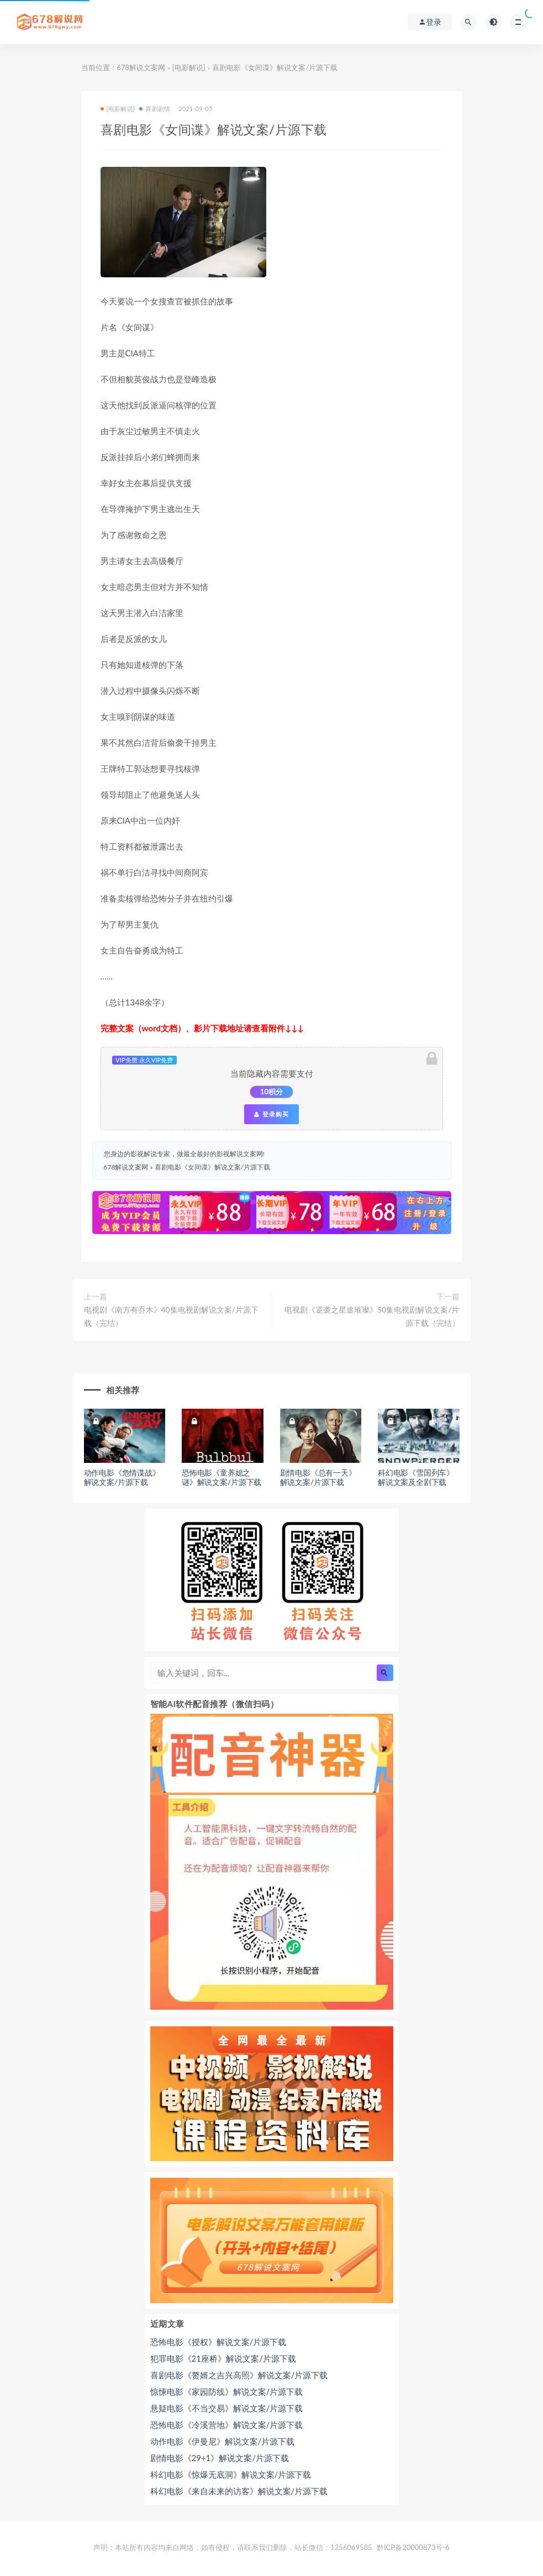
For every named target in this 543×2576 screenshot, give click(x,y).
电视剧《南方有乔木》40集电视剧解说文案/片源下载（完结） (171, 1316)
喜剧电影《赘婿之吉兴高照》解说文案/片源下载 (239, 2375)
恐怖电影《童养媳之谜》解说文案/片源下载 (221, 1477)
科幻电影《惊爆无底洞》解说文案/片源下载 (231, 2474)
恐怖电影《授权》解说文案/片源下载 (218, 2342)
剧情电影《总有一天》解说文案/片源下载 (318, 1477)
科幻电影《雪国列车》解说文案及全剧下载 (416, 1477)
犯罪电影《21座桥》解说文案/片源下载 (223, 2358)
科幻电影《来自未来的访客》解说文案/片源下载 (239, 2491)
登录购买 (271, 1114)
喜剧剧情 (154, 108)
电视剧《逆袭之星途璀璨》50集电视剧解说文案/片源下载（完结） (372, 1316)
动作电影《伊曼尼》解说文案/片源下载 (222, 2441)
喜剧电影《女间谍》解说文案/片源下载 (212, 1167)
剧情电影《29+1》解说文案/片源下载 (219, 2458)
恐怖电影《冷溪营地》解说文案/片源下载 (226, 2425)
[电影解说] (188, 67)
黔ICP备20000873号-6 (413, 2547)
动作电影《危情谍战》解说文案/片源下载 (122, 1477)
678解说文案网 (141, 67)
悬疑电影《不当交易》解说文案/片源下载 (226, 2408)
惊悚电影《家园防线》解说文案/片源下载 (226, 2391)
